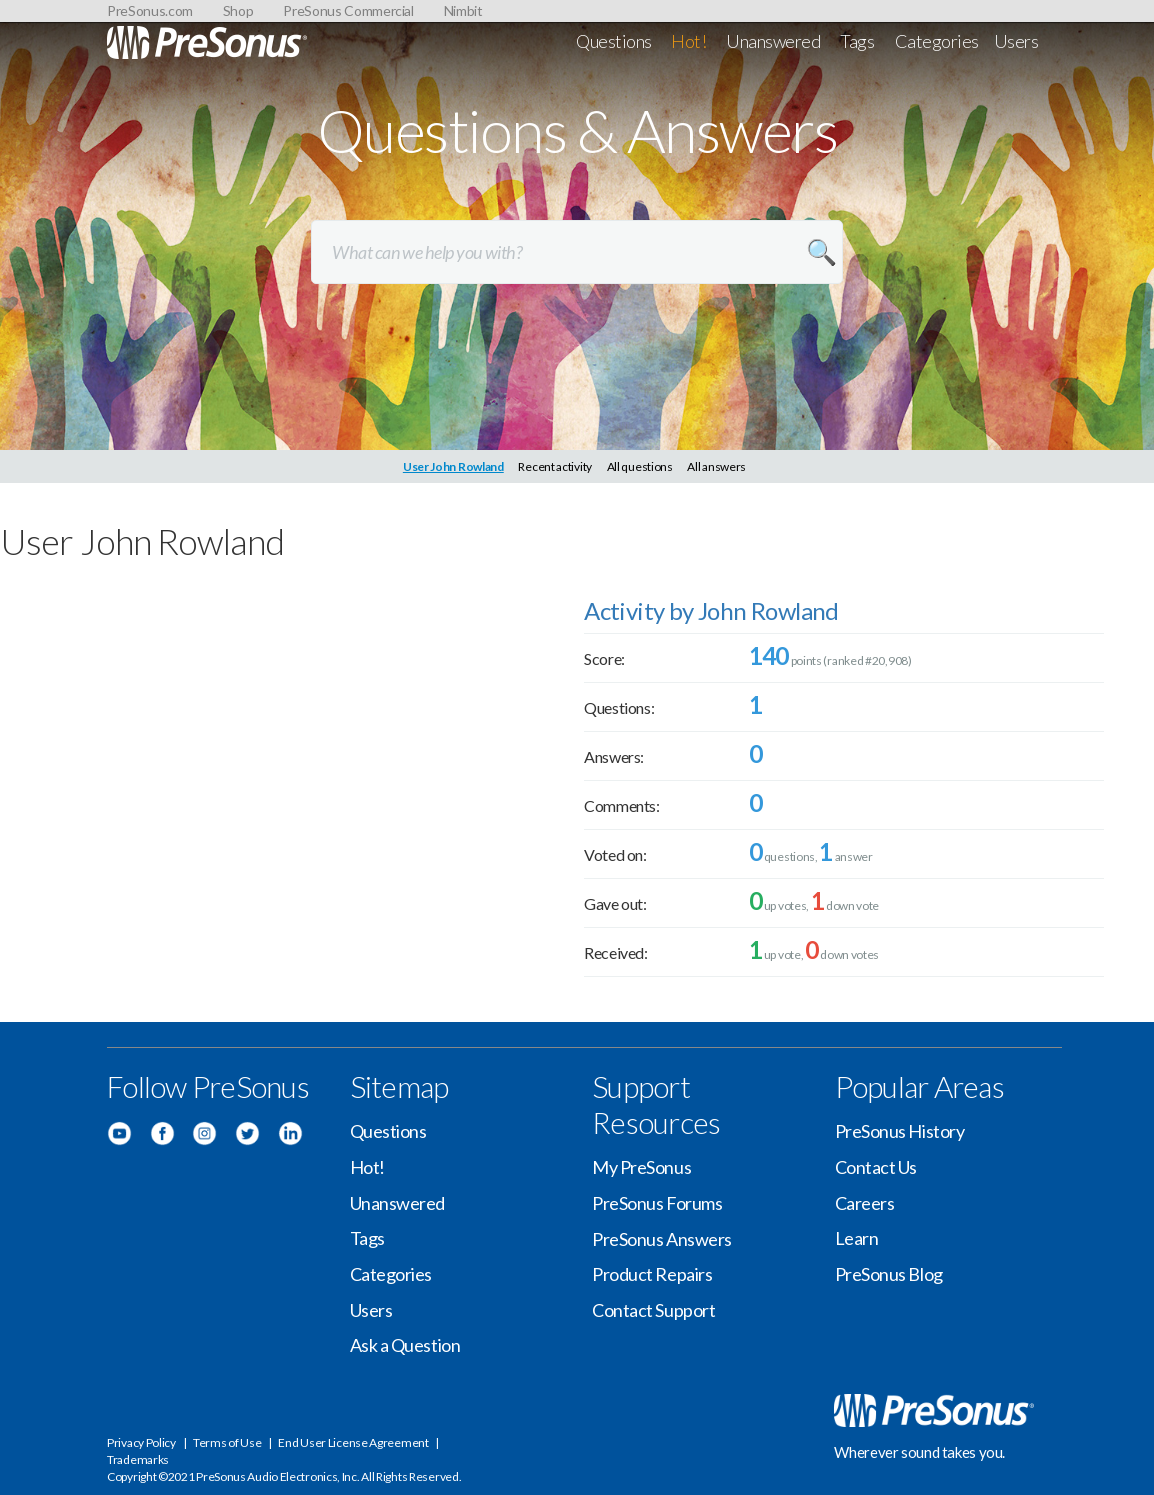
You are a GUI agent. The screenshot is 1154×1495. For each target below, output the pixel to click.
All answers (716, 466)
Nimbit (463, 10)
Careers (865, 1203)
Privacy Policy (141, 1442)
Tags (857, 41)
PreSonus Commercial (348, 10)
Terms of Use (227, 1442)
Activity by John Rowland (711, 610)
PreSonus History (900, 1131)
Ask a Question (405, 1345)
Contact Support (653, 1310)
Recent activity (555, 466)
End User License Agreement (353, 1442)
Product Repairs (652, 1274)
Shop (238, 10)
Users (1016, 41)
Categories (937, 41)
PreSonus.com (150, 10)
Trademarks (138, 1459)
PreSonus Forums (657, 1203)
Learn (857, 1238)
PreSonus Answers (662, 1239)
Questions (614, 41)
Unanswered (773, 41)
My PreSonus (641, 1167)
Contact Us (876, 1167)
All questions (640, 466)
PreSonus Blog (889, 1274)
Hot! (688, 41)
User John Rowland (453, 466)
